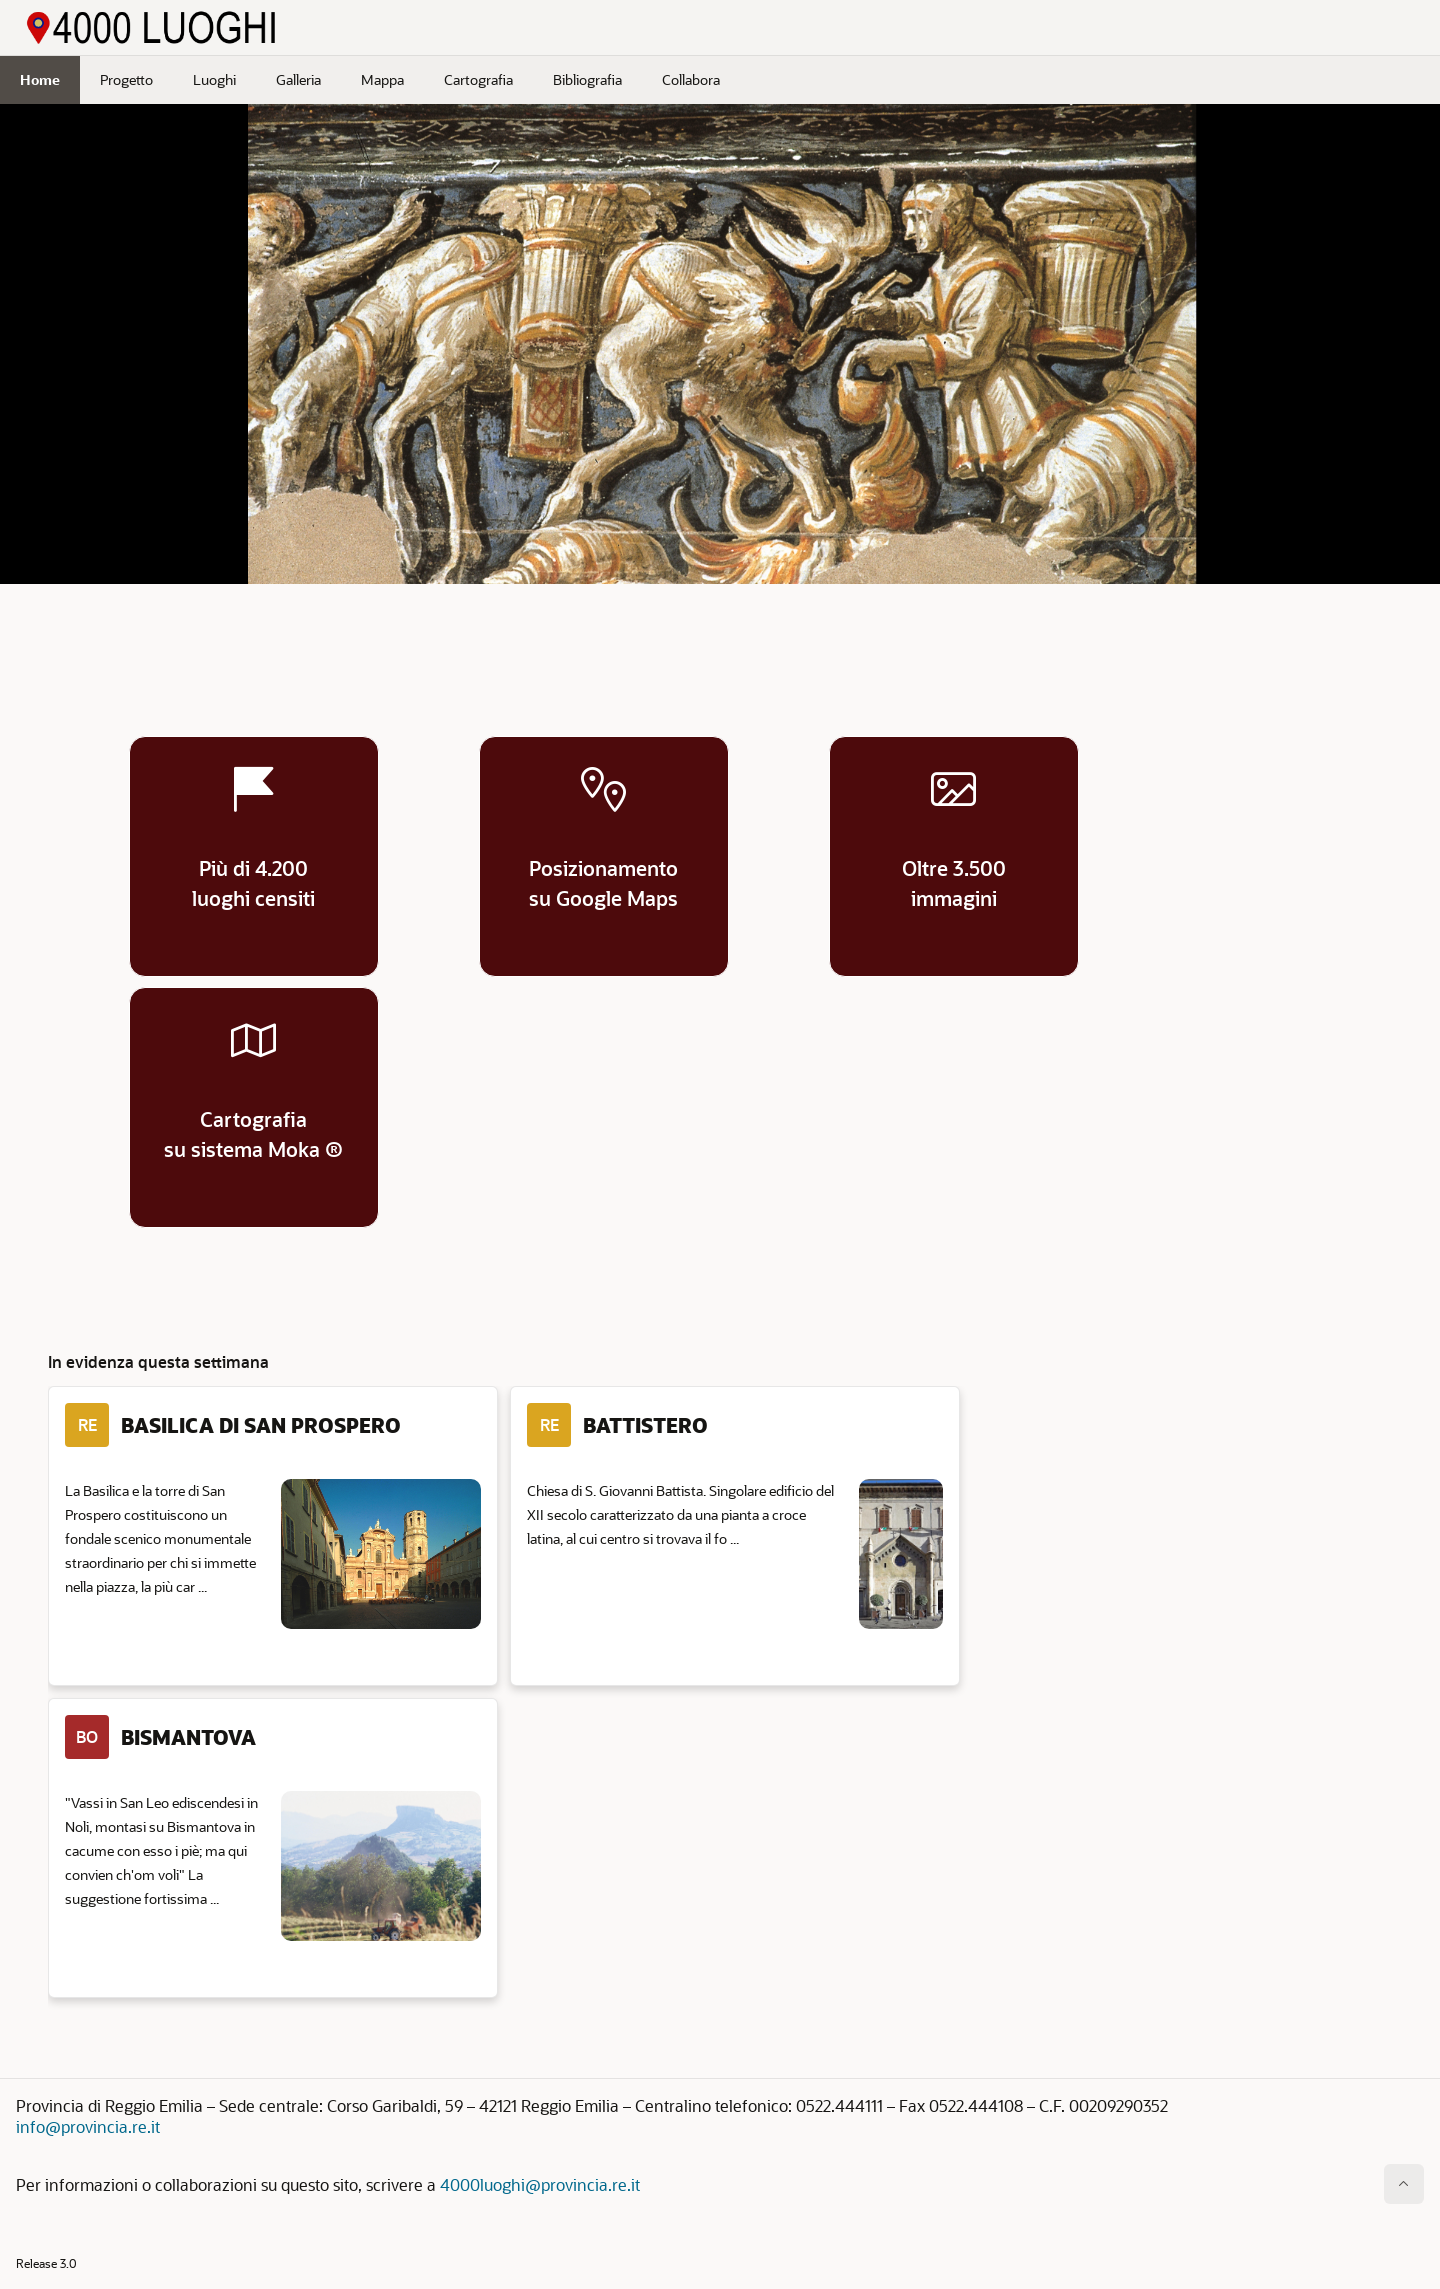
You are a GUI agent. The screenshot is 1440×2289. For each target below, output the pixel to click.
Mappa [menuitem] (382, 79)
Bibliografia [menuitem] (587, 79)
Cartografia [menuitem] (478, 79)
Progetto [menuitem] (126, 79)
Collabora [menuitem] (691, 79)
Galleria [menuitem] (298, 79)
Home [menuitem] (40, 79)
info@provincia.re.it (88, 2126)
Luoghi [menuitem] (214, 79)
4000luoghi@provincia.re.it (540, 2184)
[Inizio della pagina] (1404, 2184)
